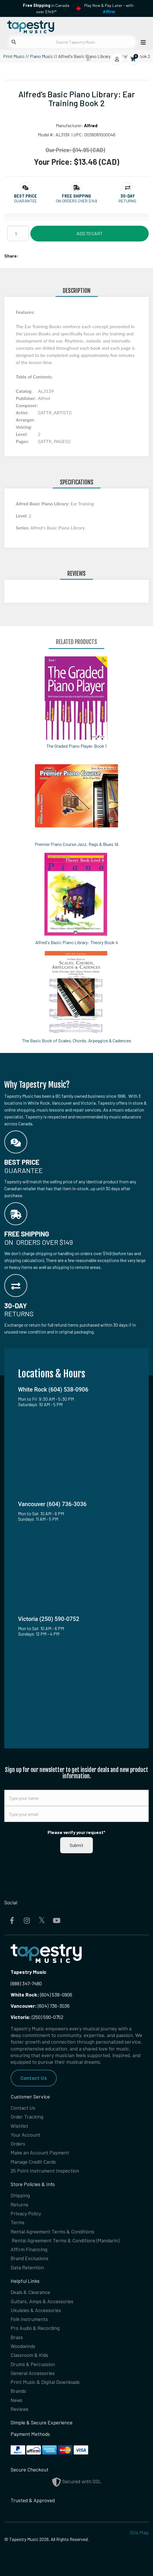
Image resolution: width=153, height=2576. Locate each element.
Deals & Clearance (30, 2292)
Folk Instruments (29, 2319)
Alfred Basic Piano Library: (43, 503)
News (16, 2400)
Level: (22, 515)
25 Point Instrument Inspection (45, 2170)
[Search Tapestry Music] (72, 42)
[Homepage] (40, 25)
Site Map (139, 2532)
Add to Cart (89, 233)
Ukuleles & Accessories (36, 2310)
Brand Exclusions (29, 2258)
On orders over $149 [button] (76, 200)
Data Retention (27, 2267)
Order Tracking (27, 2116)
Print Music (14, 56)
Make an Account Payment (40, 2152)
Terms (17, 2222)
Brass (17, 2337)
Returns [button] (127, 200)
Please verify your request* (76, 1832)
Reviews (19, 2409)
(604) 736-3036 (40, 2006)
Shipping (20, 2195)
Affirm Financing (29, 2249)
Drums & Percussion (33, 2364)
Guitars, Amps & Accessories (42, 2301)
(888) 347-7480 (26, 1983)
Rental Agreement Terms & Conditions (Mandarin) (65, 2240)
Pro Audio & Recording (35, 2328)
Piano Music (41, 56)
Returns (19, 2204)
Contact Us (33, 2078)
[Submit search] (13, 41)
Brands (18, 2391)
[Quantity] (18, 233)
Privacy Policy (26, 2213)
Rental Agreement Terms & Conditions (52, 2231)
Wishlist (19, 2126)
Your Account (25, 2134)
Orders (18, 2143)
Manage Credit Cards (33, 2161)
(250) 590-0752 (37, 2017)
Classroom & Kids (29, 2355)
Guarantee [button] (25, 200)
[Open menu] (141, 42)
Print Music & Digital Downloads (45, 2382)
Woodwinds (23, 2346)
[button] (25, 196)
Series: (23, 527)
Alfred (90, 125)
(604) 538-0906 (41, 1994)
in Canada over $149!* (46, 8)
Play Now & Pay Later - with (109, 8)
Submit (76, 1845)
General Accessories (33, 2373)
